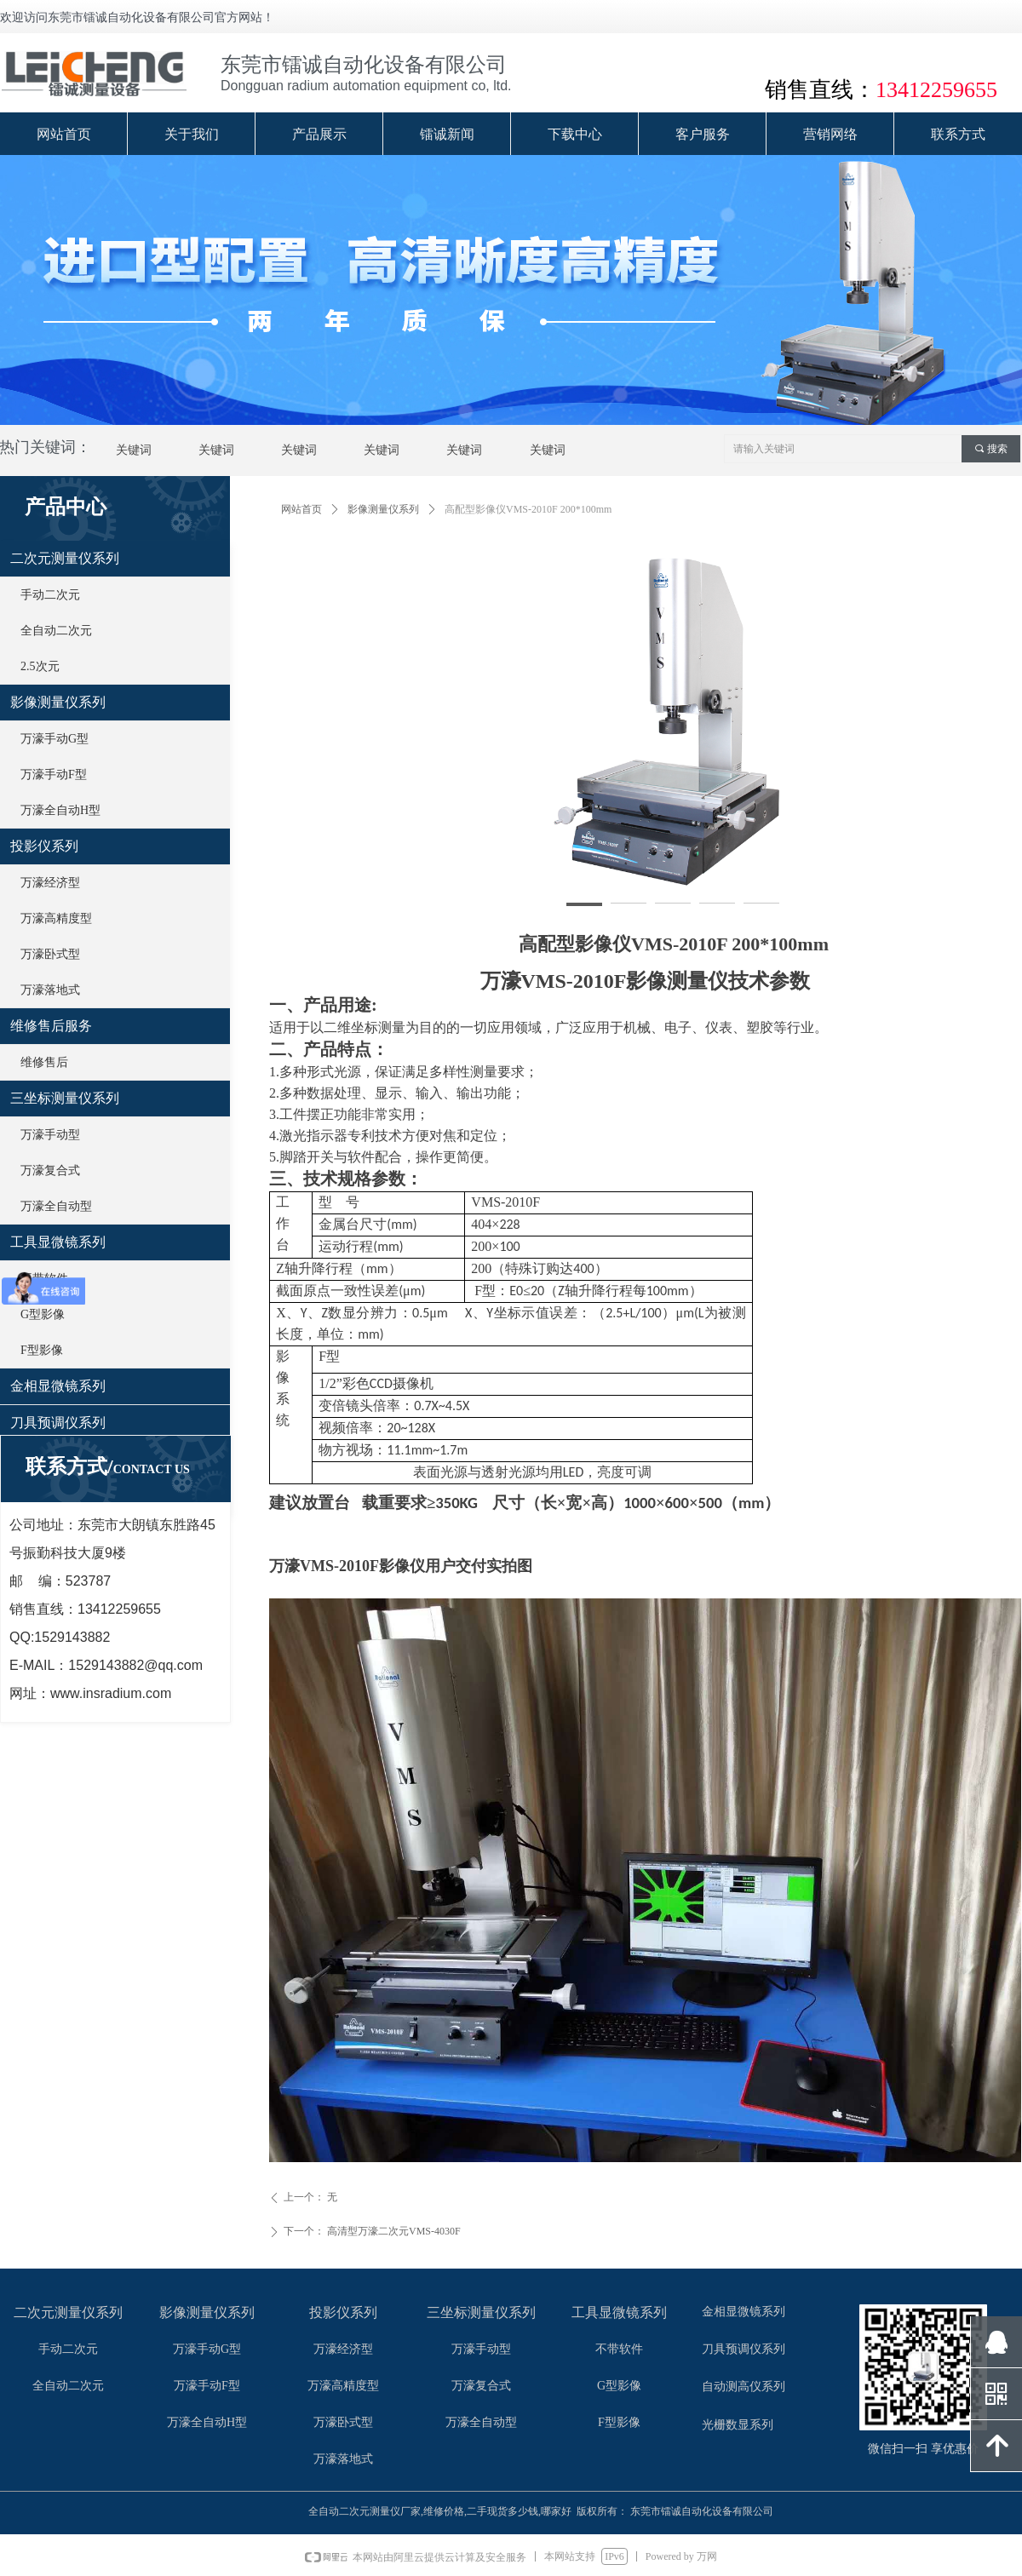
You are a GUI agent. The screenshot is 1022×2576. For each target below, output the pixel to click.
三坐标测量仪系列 (64, 1098)
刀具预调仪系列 (58, 1422)
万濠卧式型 (50, 954)
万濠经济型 (50, 882)
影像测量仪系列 (383, 509)
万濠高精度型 (56, 918)
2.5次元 (40, 666)
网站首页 (301, 509)
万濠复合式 (50, 1170)
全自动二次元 (56, 630)
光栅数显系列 (737, 2424)
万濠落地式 (50, 990)
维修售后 (44, 1062)
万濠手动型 (50, 1134)
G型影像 (42, 1314)
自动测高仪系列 (743, 2386)
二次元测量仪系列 (64, 558)
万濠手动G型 (54, 738)
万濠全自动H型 (60, 810)
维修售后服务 (51, 1025)
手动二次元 (50, 594)
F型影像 (41, 1350)
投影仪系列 (44, 846)
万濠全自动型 (56, 1206)
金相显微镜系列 (58, 1386)
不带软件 (44, 1278)
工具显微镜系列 (58, 1242)
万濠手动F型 (53, 774)
